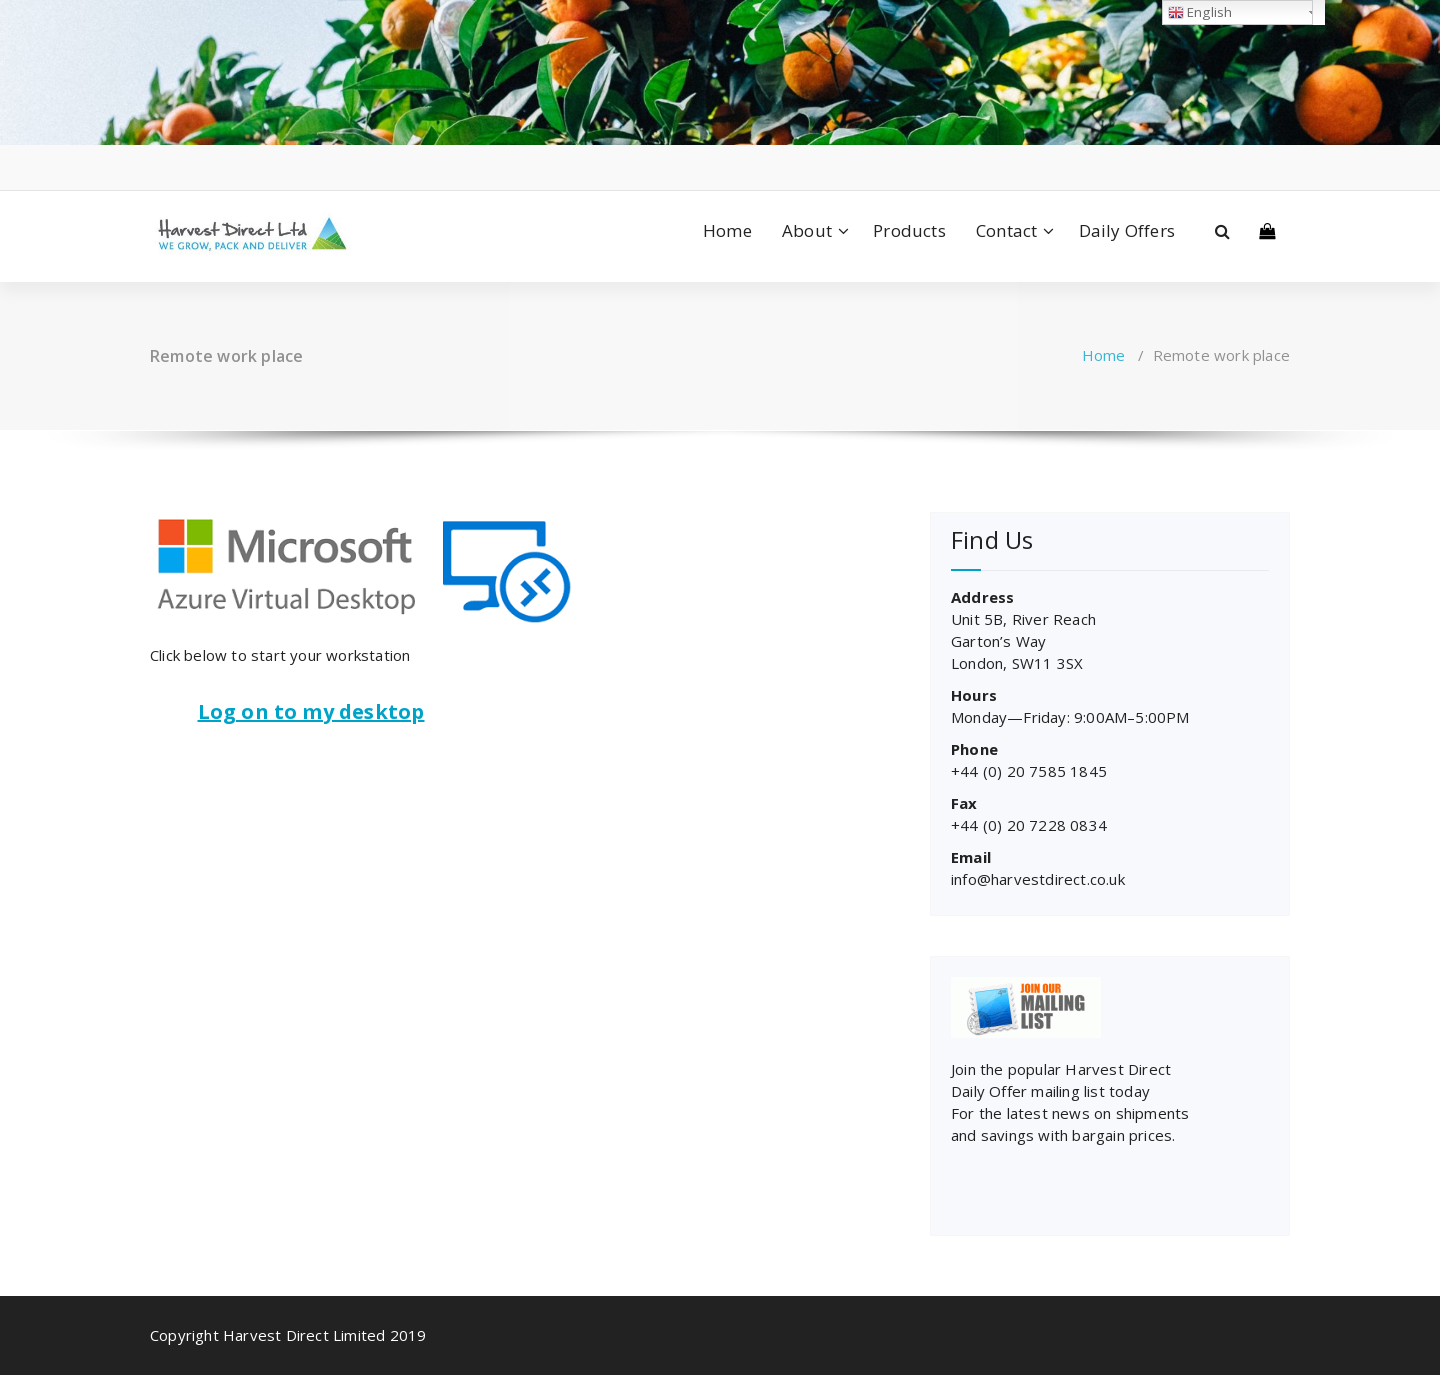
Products (909, 230)
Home (727, 230)
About (807, 230)
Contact (1006, 230)
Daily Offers (1127, 230)
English (1200, 12)
